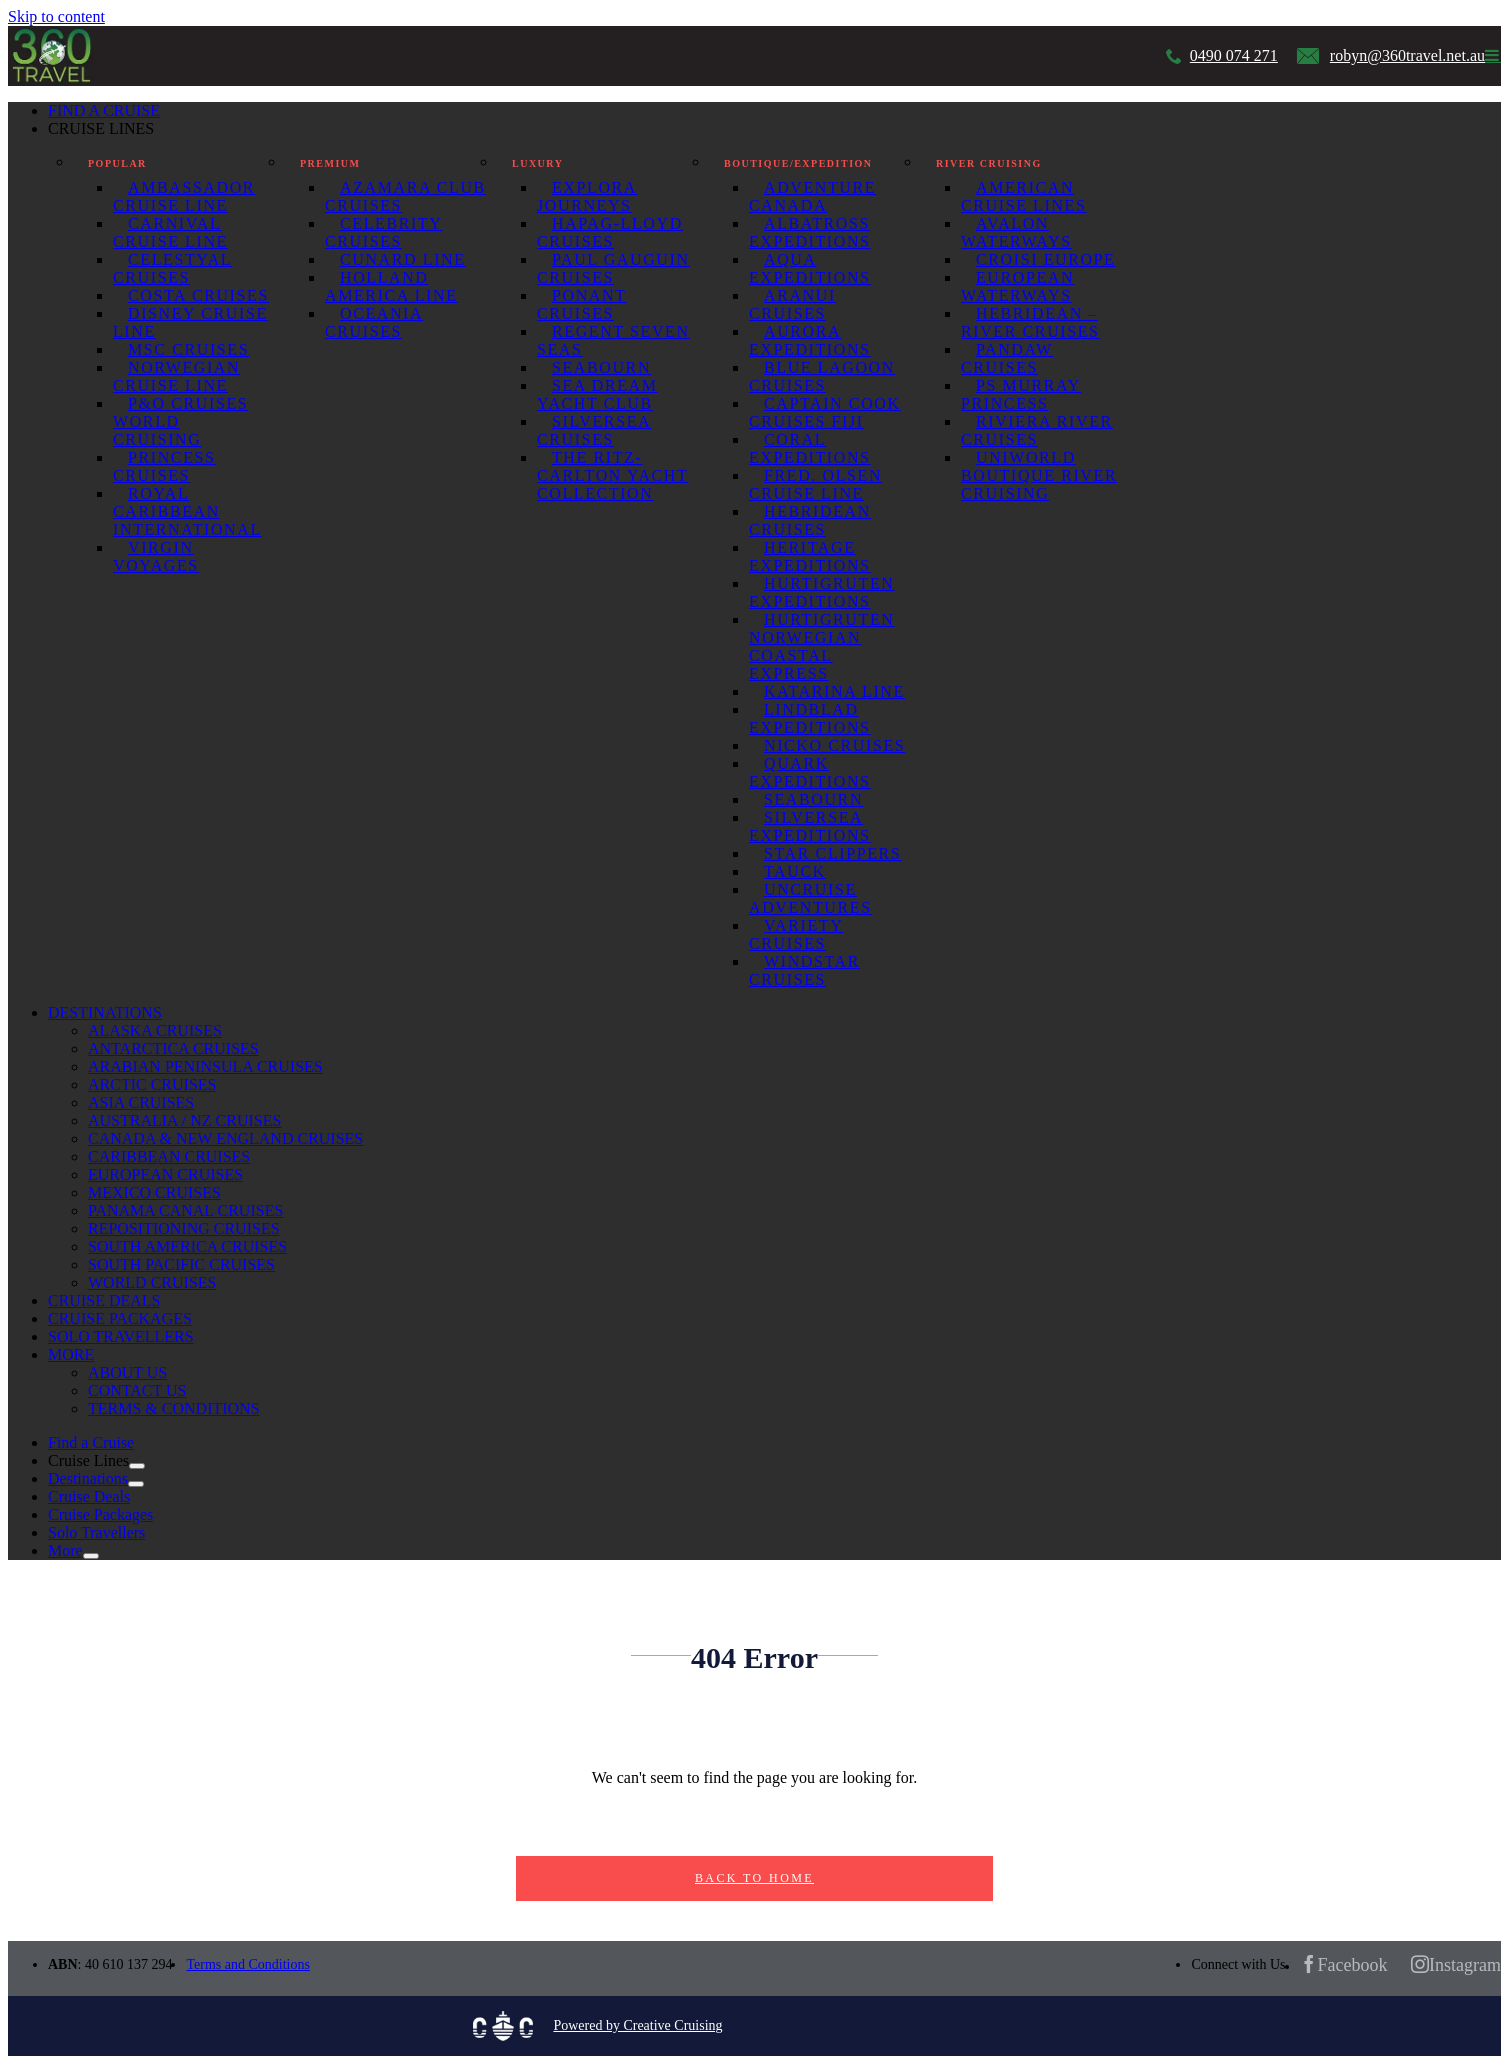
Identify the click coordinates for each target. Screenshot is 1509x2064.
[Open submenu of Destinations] (136, 1484)
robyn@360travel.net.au (1407, 55)
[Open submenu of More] (91, 1556)
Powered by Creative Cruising (637, 2025)
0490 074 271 (1234, 55)
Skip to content (56, 16)
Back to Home (754, 1878)
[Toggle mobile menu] (1493, 55)
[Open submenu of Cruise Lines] (137, 1466)
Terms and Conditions (247, 1964)
